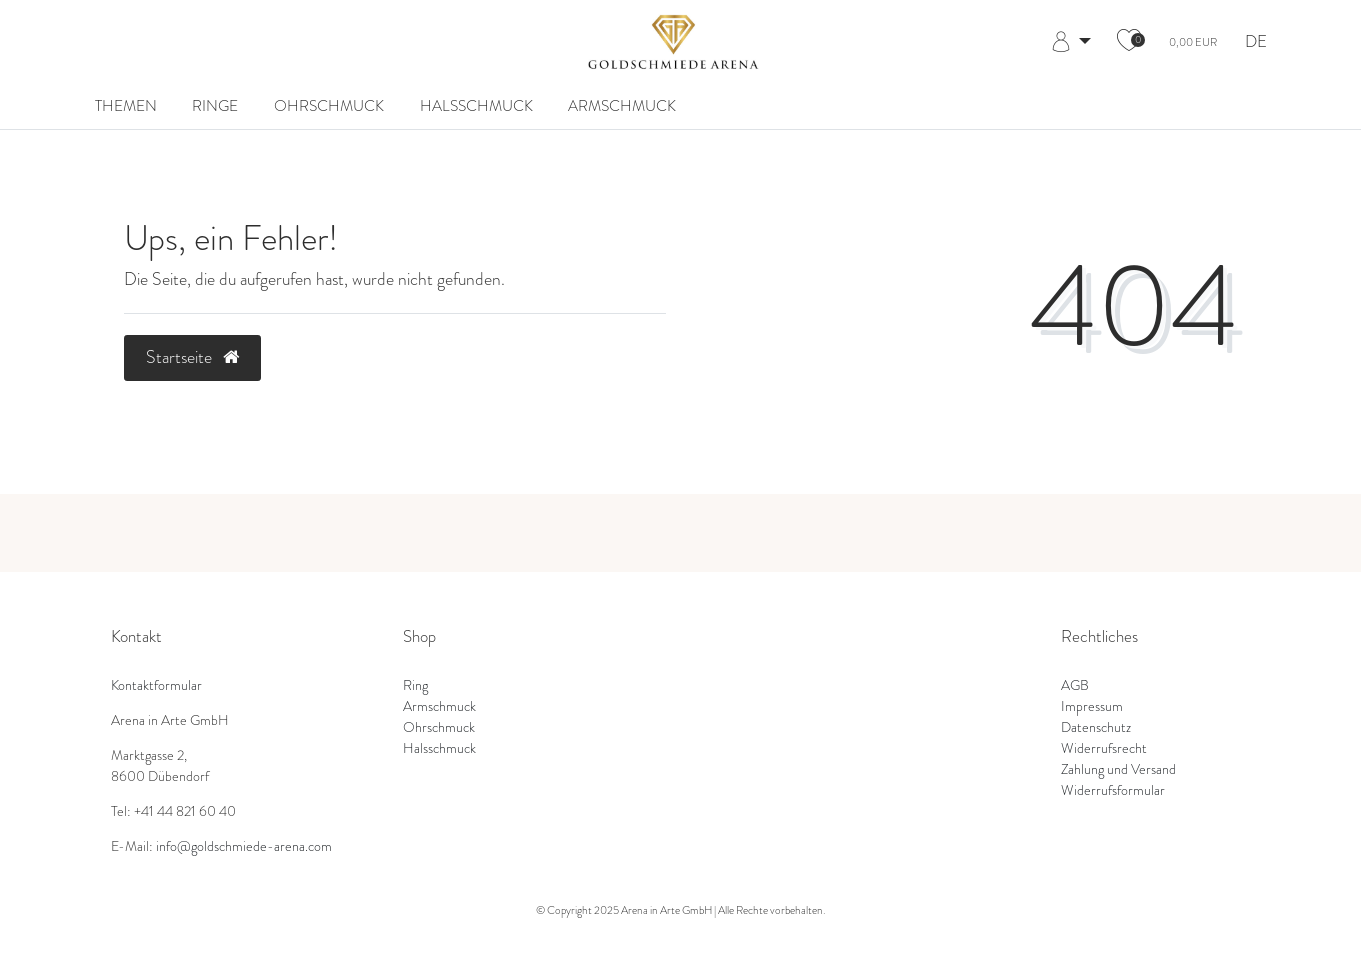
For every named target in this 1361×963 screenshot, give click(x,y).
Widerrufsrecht (1104, 748)
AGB (1075, 685)
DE (1256, 42)
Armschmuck (622, 106)
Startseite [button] (192, 357)
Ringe (215, 106)
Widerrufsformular (1113, 790)
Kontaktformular (156, 685)
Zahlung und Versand (1118, 769)
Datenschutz (1096, 727)
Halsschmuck (476, 106)
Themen (126, 106)
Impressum (1092, 706)
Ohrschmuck (329, 106)
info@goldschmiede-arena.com (244, 846)
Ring (415, 685)
